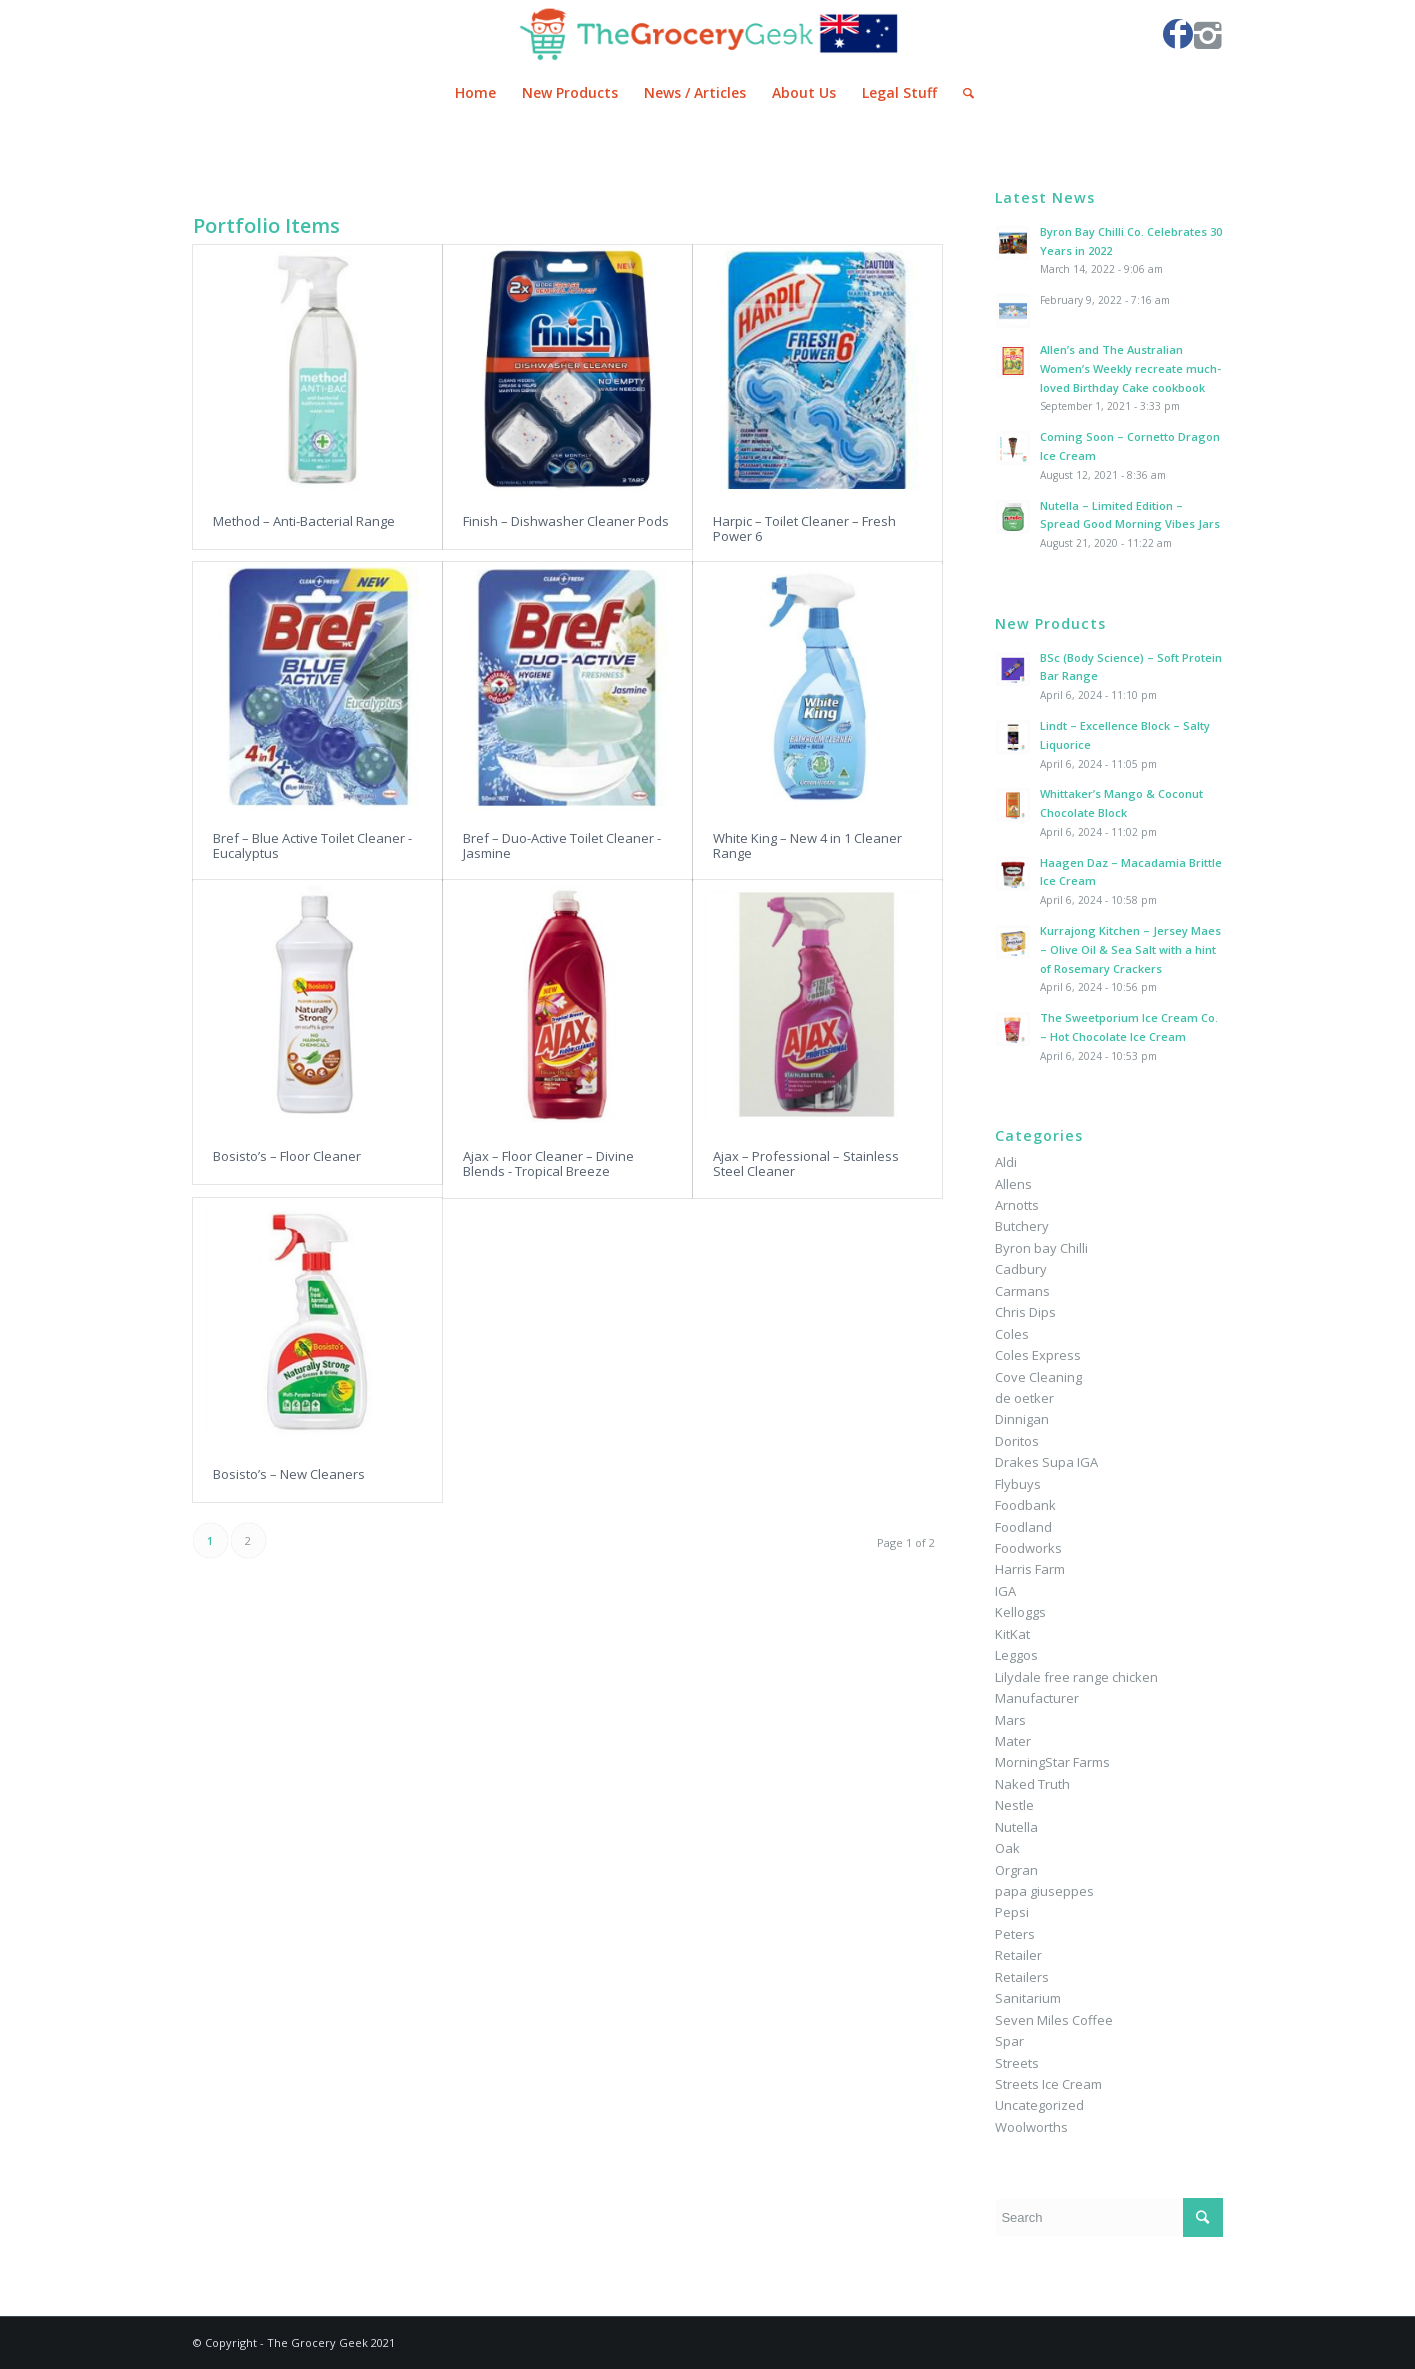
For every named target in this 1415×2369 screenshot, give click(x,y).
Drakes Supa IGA (1046, 1462)
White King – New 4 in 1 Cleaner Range (807, 845)
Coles (1012, 1334)
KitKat (1012, 1634)
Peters (1015, 1934)
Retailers (1022, 1977)
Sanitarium (1028, 1998)
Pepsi (1012, 1912)
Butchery (1022, 1226)
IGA (1005, 1591)
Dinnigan (1022, 1419)
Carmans (1022, 1291)
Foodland (1023, 1527)
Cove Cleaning (1038, 1377)
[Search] (962, 93)
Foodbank (1025, 1505)
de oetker (1024, 1398)
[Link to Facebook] (1178, 34)
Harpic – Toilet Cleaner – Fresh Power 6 (804, 528)
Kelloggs (1020, 1612)
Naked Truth (1032, 1784)
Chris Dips (1025, 1312)
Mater (1013, 1741)
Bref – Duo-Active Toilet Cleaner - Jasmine (562, 845)
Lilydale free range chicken (1076, 1677)
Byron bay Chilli (1041, 1248)
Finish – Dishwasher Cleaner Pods (566, 521)
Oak (1007, 1848)
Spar (1009, 2041)
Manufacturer (1037, 1698)
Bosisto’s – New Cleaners (289, 1474)
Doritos (1017, 1441)
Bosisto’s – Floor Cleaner (287, 1156)
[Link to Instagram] (1208, 34)
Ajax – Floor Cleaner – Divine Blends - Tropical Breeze (548, 1163)
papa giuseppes (1044, 1891)
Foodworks (1028, 1548)
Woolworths (1031, 2127)
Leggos (1016, 1655)
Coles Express (1038, 1355)
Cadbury (1021, 1269)
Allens (1013, 1184)
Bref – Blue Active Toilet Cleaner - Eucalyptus (312, 845)
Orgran (1016, 1870)
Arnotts (1017, 1205)
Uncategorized (1039, 2105)
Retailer (1018, 1955)
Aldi (1006, 1162)
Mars (1010, 1720)
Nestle (1014, 1805)
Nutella (1016, 1827)
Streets (1017, 2063)
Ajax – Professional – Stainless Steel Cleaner (806, 1163)
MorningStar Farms (1052, 1762)
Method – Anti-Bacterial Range (304, 521)
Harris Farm (1030, 1569)
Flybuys (1018, 1484)
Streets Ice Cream (1048, 2084)
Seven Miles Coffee (1054, 2020)
